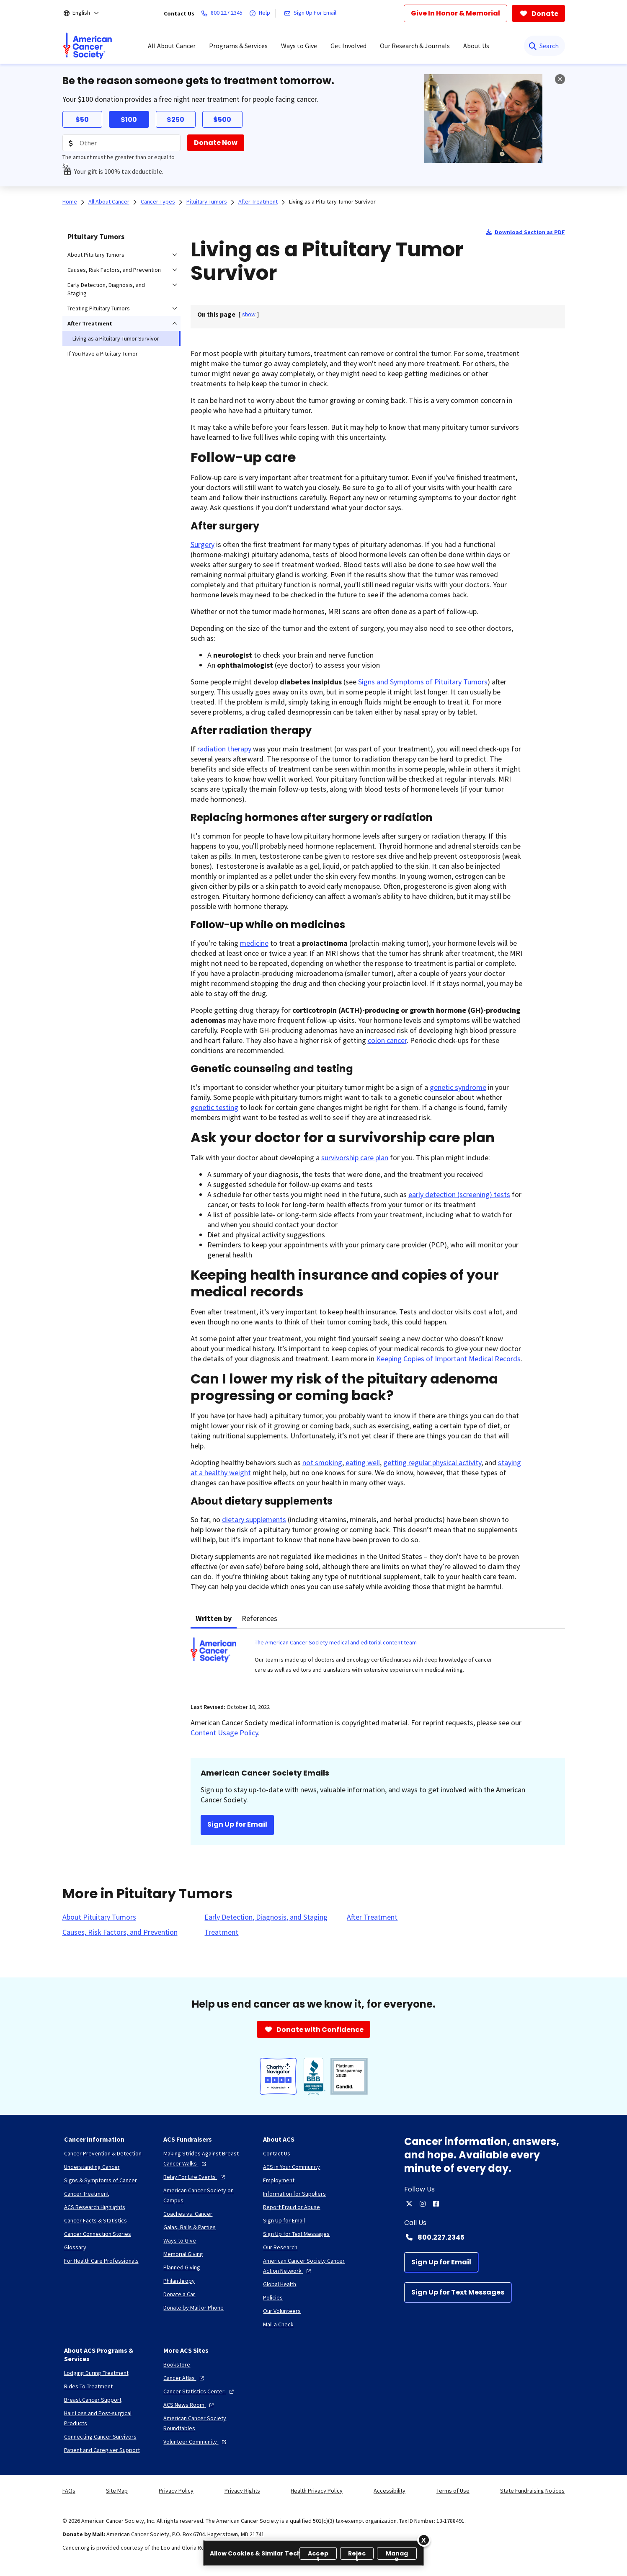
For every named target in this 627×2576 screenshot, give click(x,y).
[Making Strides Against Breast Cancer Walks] (206, 2158)
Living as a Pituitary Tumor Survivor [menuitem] (115, 338)
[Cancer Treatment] (86, 2194)
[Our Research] (280, 2247)
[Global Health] (279, 2284)
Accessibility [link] (389, 2490)
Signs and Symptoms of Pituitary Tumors (423, 682)
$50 (82, 119)
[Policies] (273, 2297)
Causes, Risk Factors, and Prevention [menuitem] (114, 270)
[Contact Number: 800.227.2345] (484, 2237)
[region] (313, 2553)
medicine (254, 943)
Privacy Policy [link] (176, 2490)
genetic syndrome (458, 1087)
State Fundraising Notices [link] (532, 2490)
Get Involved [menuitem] (348, 45)
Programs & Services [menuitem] (238, 45)
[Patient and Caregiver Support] (102, 2450)
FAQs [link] (68, 2490)
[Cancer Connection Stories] (97, 2234)
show (248, 314)
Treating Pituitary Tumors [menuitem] (98, 308)
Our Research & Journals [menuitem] (415, 45)
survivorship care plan (354, 1157)
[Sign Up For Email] (311, 13)
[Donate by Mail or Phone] (193, 2307)
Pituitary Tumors (95, 236)
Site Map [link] (117, 2490)
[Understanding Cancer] (92, 2167)
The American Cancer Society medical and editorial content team (336, 1642)
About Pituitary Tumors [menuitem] (95, 254)
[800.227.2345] (223, 13)
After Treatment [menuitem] (89, 323)
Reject (357, 2554)
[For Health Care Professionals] (101, 2261)
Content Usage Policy (224, 1732)
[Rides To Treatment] (88, 2386)
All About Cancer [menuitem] (172, 45)
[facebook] (436, 2204)
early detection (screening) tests (459, 1194)
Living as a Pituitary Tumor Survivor (332, 201)
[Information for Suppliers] (294, 2194)
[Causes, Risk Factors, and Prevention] (120, 1932)
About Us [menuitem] (476, 45)
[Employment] (278, 2180)
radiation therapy (224, 749)
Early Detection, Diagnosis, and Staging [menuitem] (106, 289)
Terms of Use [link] (453, 2490)
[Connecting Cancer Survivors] (100, 2436)
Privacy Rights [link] (242, 2490)
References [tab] (259, 1618)
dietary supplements (254, 1519)
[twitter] (409, 2204)
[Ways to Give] (179, 2240)
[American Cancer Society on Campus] (206, 2195)
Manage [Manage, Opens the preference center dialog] (397, 2554)
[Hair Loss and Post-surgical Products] (107, 2418)
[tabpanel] (378, 1661)
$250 (175, 119)
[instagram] (423, 2204)
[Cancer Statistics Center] (199, 2391)
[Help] (261, 13)
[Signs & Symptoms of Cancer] (100, 2180)
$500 (222, 119)
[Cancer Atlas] (184, 2378)
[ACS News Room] (189, 2405)
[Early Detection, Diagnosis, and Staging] (266, 1917)
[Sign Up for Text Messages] (457, 2292)
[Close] (424, 2540)
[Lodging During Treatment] (96, 2373)
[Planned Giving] (181, 2267)
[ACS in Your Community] (291, 2167)
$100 (129, 119)
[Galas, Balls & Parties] (189, 2227)
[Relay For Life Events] (195, 2177)
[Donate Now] (215, 142)
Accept (318, 2554)
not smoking (322, 1462)
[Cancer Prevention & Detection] (103, 2153)
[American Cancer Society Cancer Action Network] (306, 2266)
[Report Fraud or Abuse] (291, 2207)
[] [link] (249, 314)
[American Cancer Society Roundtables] (206, 2423)
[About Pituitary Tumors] (99, 1917)
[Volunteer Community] (195, 2442)
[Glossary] (75, 2247)
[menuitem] (87, 45)
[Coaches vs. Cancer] (187, 2214)
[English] (86, 13)
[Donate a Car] (179, 2294)
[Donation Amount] (121, 142)
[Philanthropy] (179, 2281)
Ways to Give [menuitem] (299, 45)
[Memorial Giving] (183, 2254)
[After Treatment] (372, 1917)
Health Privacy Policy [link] (317, 2490)
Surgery (202, 544)
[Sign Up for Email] (441, 2262)
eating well (363, 1462)
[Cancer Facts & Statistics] (95, 2220)
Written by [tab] (214, 1618)
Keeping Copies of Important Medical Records (448, 1358)
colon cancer (387, 1040)
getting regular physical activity (432, 1462)
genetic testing (214, 1107)
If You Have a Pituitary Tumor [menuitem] (102, 353)
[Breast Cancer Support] (92, 2400)
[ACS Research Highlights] (94, 2207)
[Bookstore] (176, 2364)
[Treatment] (221, 1932)
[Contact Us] (276, 2153)
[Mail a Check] (278, 2324)
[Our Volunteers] (282, 2311)
